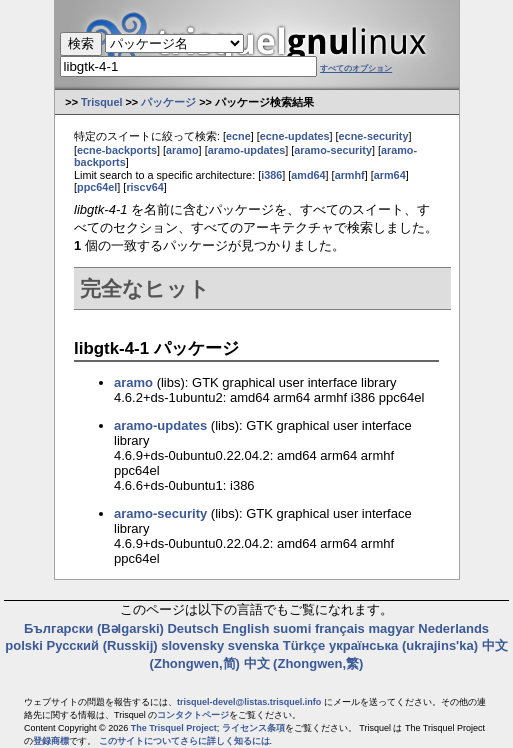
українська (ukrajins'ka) (403, 645)
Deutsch (192, 628)
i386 (271, 175)
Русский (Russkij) (102, 645)
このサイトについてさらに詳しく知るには (184, 741)
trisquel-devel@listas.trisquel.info (249, 702)
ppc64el (97, 187)
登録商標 (51, 741)
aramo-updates (247, 150)
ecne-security (374, 136)
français (340, 628)
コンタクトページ (193, 715)
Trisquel (102, 102)
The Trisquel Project (174, 728)
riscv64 (144, 187)
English (245, 628)
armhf (350, 175)
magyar (391, 628)
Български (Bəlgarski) (94, 628)
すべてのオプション (356, 68)
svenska (253, 645)
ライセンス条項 (253, 728)
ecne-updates (295, 136)
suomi (292, 628)
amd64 (308, 175)
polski (24, 645)
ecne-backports (117, 150)
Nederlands (453, 628)
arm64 (390, 175)
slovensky (192, 645)
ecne (238, 136)
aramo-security (333, 150)
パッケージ (168, 102)
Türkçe (304, 645)
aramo (182, 150)
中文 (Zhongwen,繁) (304, 663)
